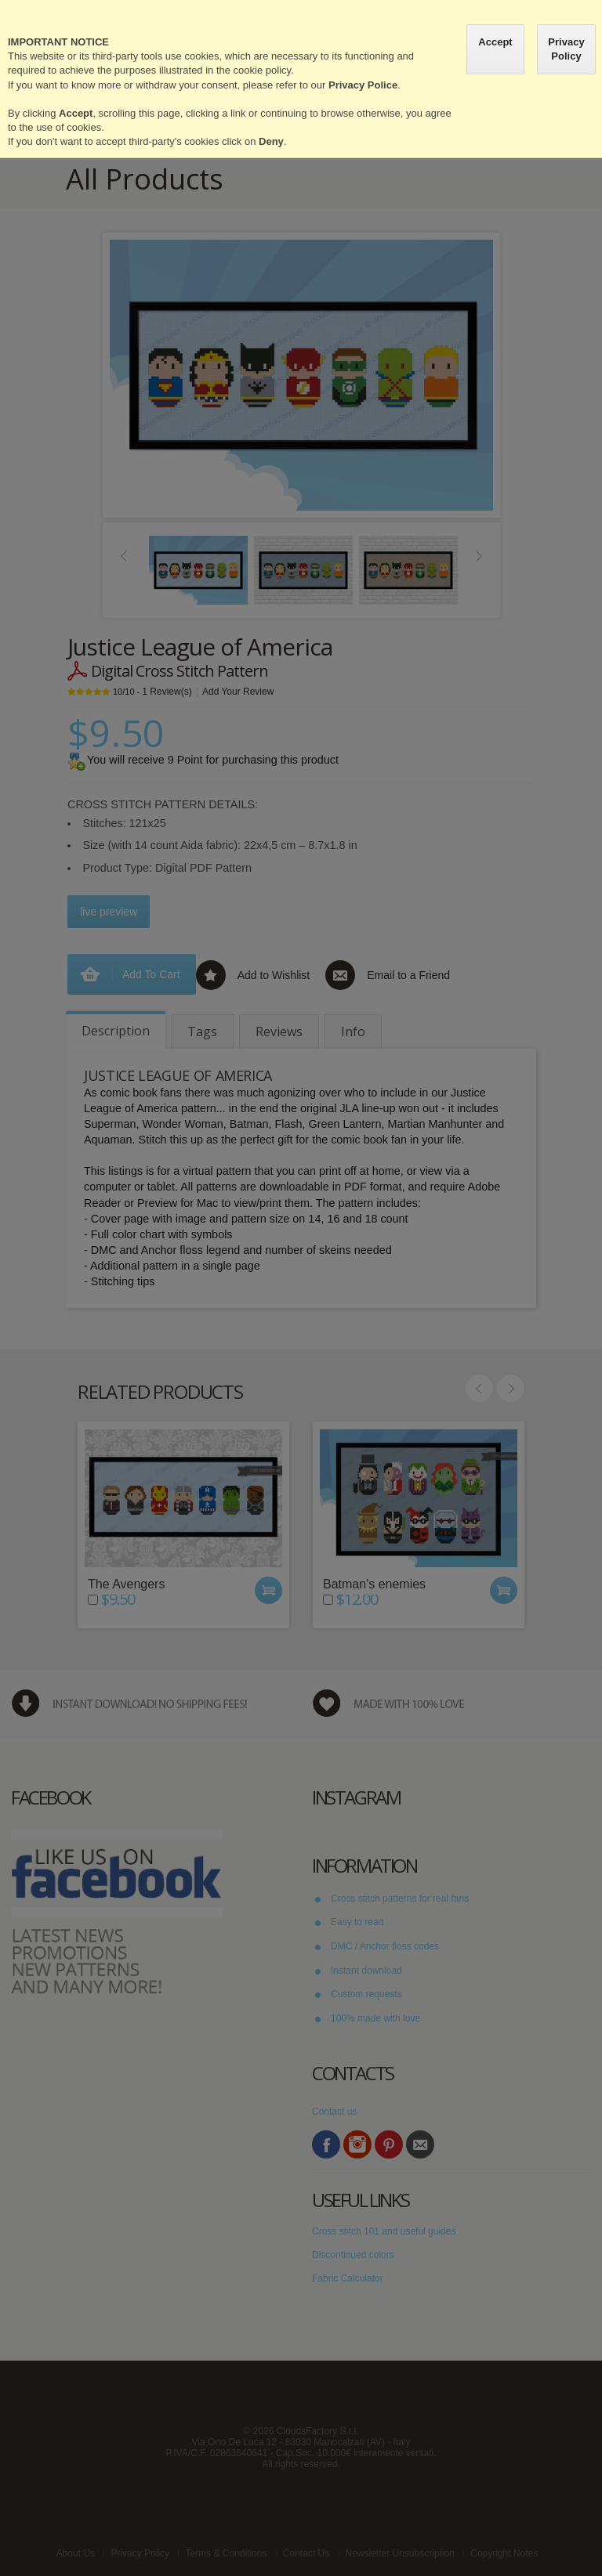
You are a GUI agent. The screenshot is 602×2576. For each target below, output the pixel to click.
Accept (495, 42)
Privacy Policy (566, 49)
